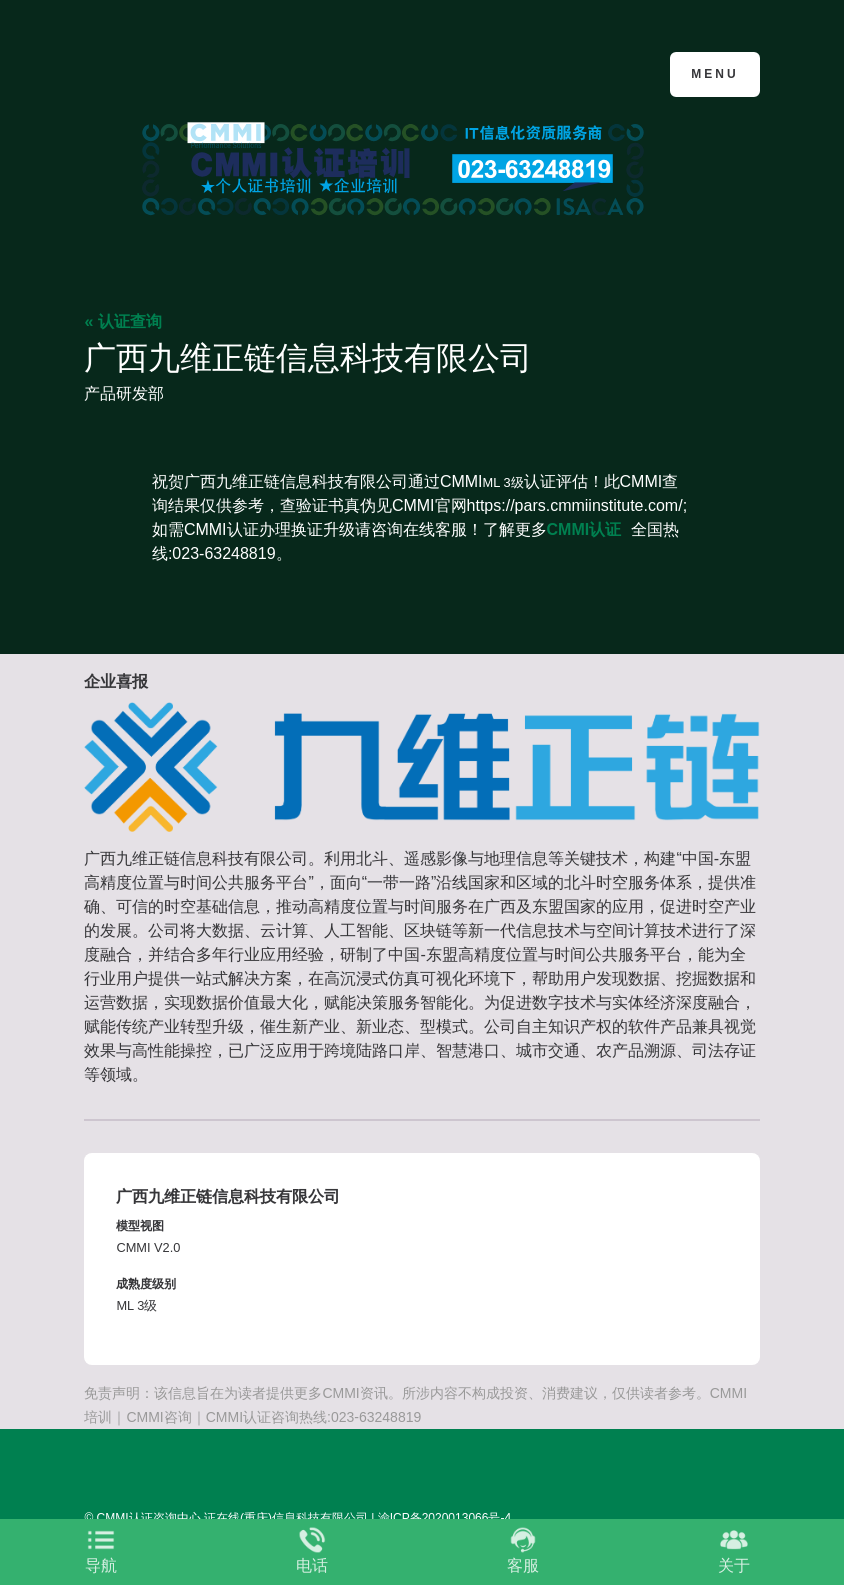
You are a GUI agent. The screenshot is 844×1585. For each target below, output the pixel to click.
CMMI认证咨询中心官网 (181, 72)
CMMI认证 (584, 529)
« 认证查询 (122, 321)
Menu (714, 74)
